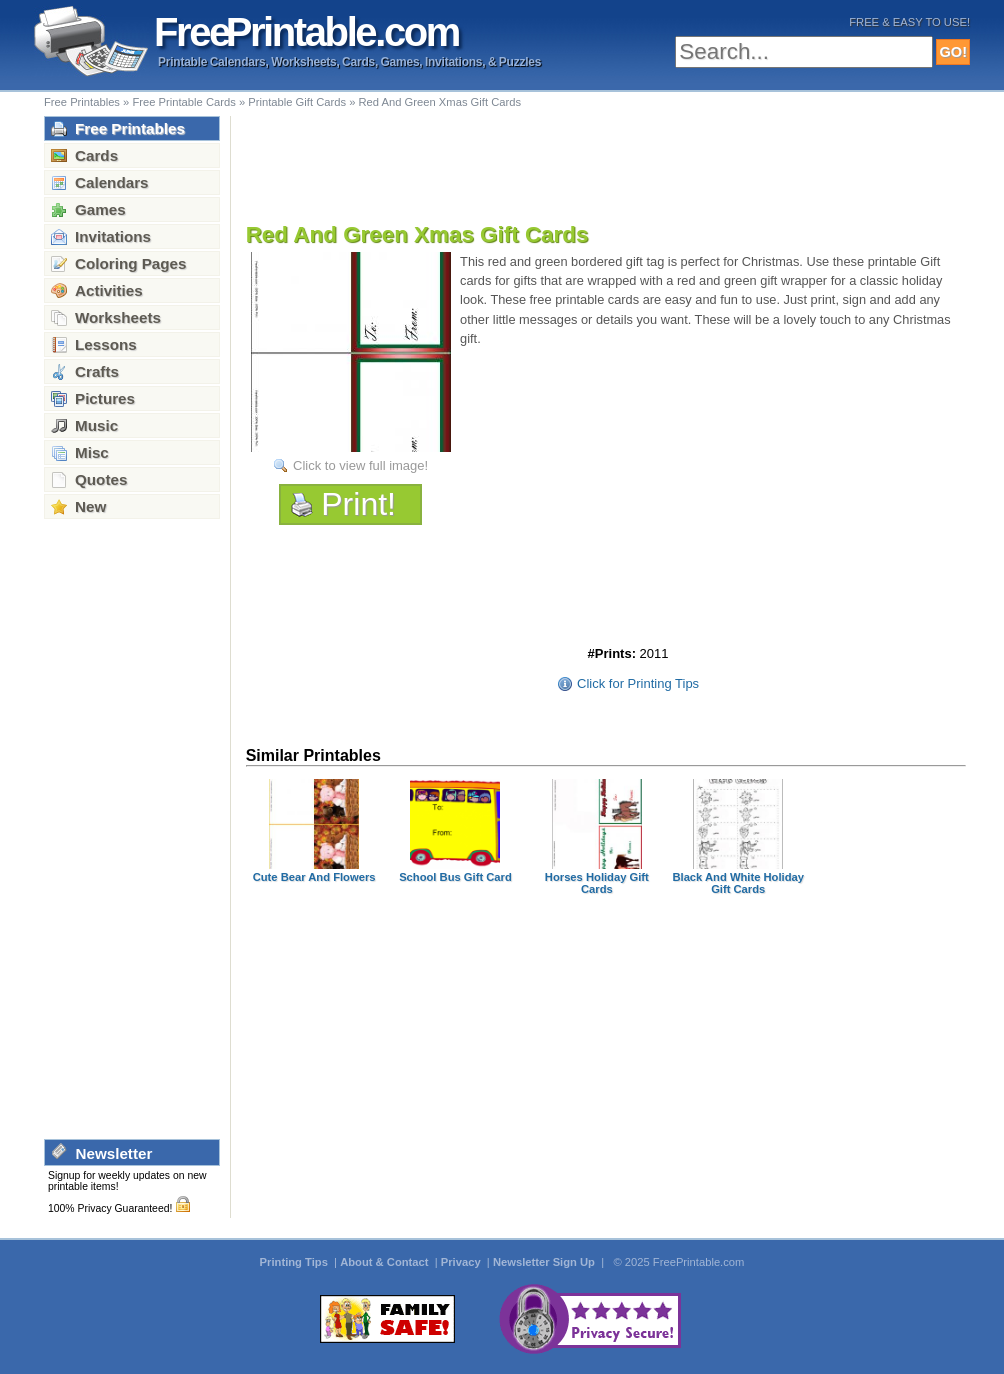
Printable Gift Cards (297, 102)
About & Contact (385, 1262)
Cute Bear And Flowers (314, 877)
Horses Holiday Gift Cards (597, 883)
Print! (358, 504)
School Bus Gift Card (455, 877)
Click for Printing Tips (638, 683)
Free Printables (82, 102)
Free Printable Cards (183, 102)
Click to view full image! (360, 465)
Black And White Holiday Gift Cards (738, 883)
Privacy (462, 1262)
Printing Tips (295, 1262)
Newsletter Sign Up (545, 1262)
